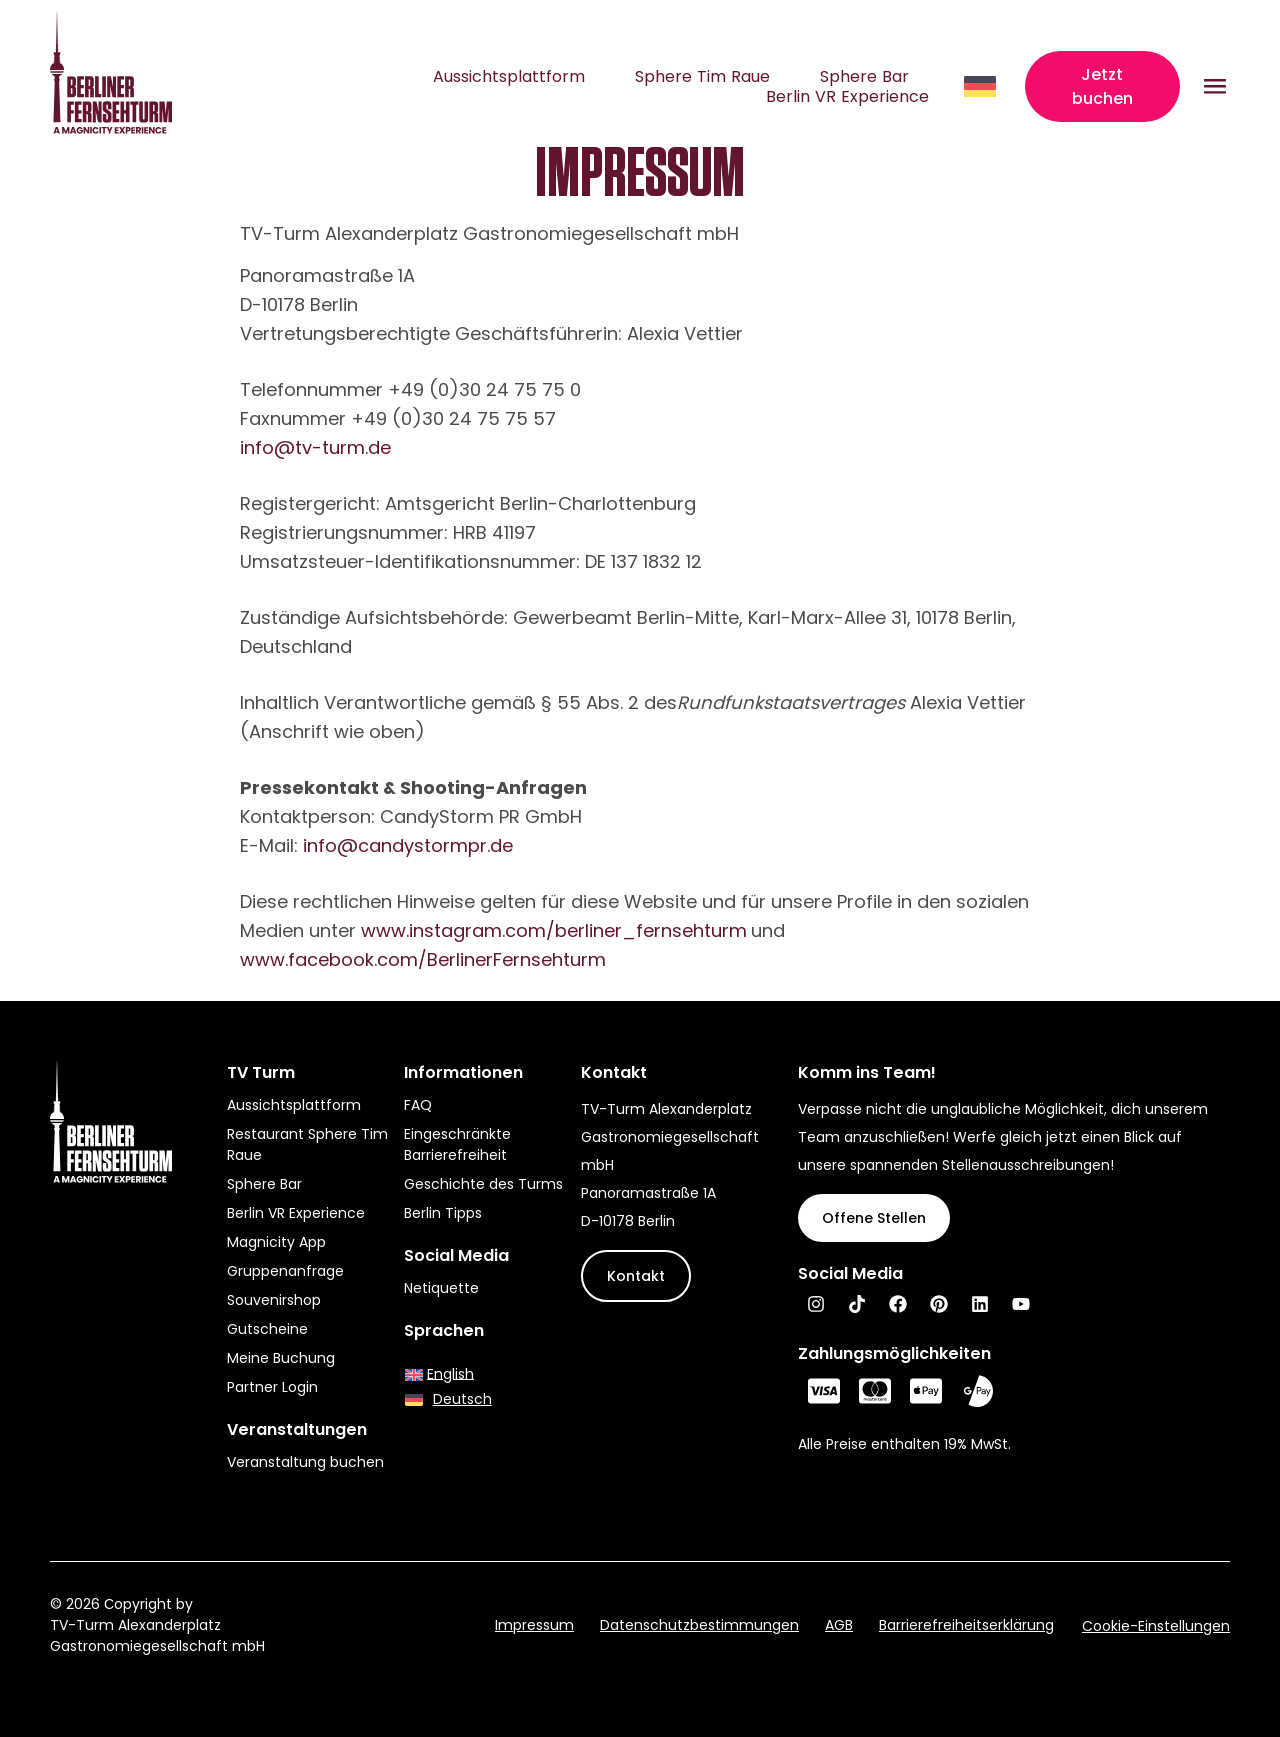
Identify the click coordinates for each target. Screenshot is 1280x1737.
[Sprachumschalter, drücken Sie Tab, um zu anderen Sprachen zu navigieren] (982, 86)
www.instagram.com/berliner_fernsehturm (554, 930)
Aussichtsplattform (509, 77)
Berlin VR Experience (847, 97)
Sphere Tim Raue (702, 77)
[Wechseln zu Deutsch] (448, 1399)
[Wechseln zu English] (439, 1373)
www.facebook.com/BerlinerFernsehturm (423, 959)
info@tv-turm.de (315, 447)
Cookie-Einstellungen (1156, 1626)
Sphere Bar (864, 77)
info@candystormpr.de (408, 845)
